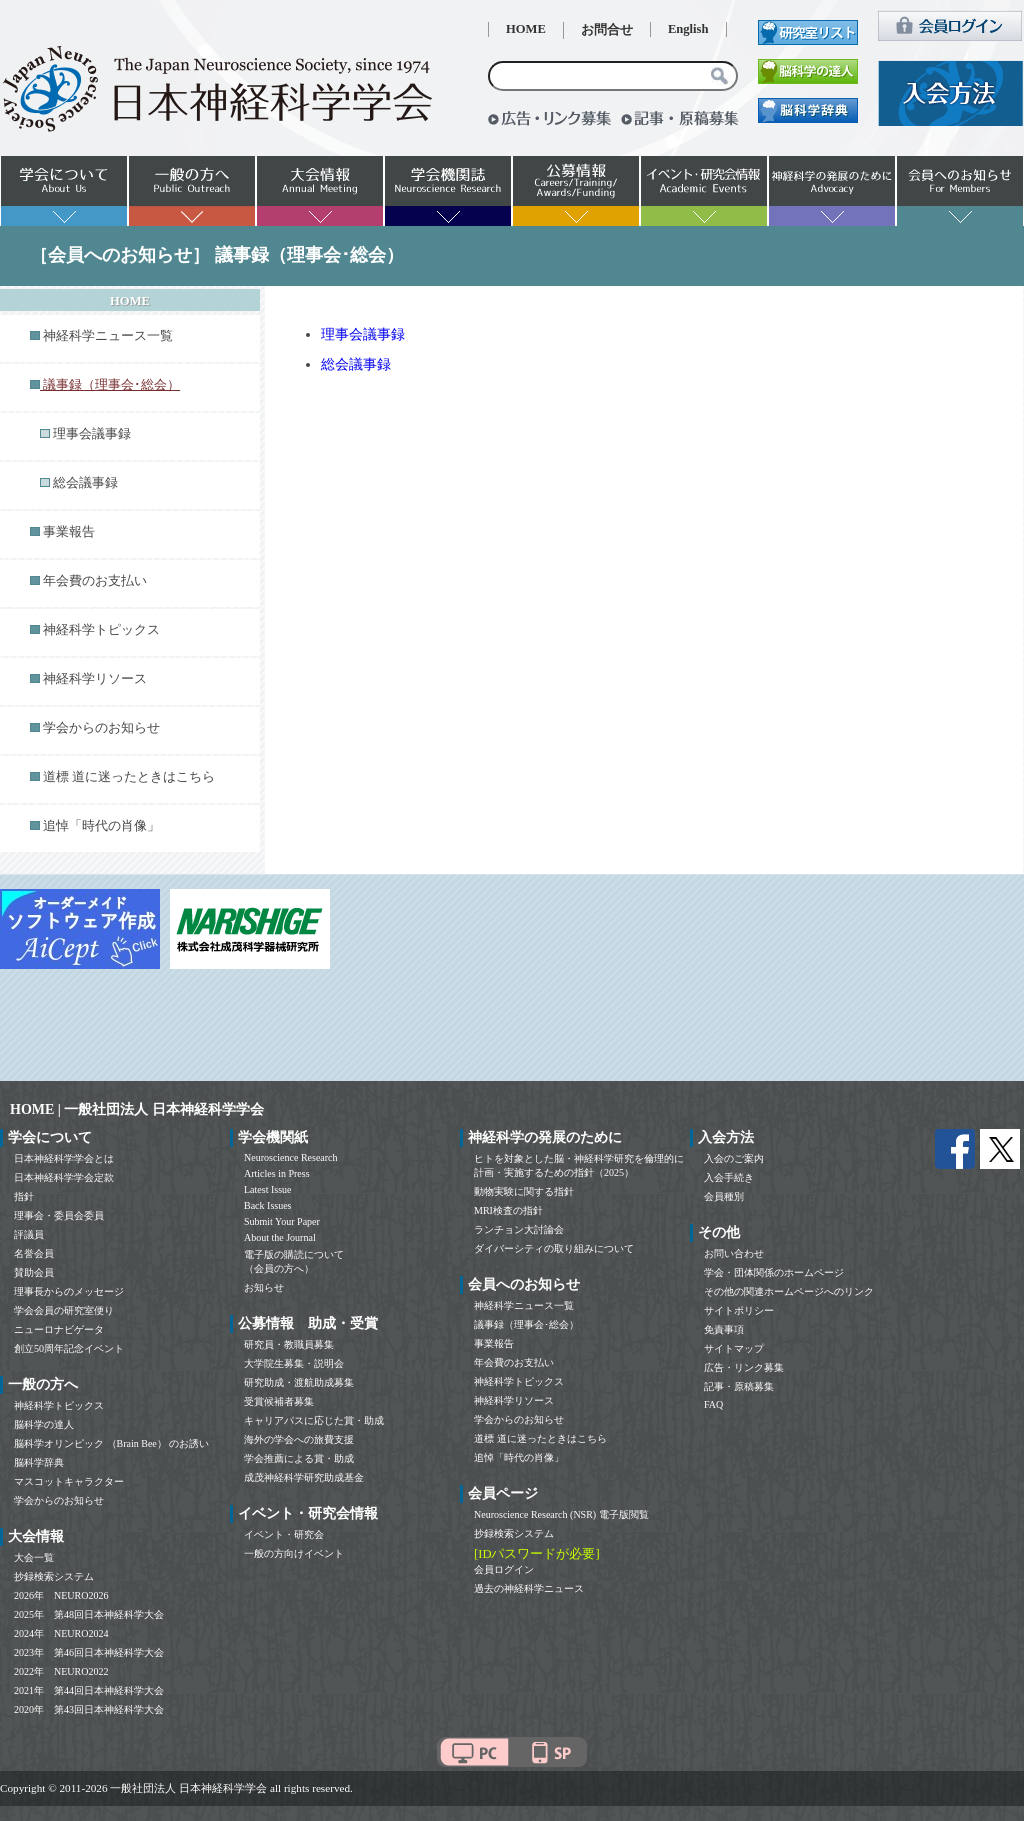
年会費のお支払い (95, 581)
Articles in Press (277, 1173)
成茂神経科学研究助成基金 (304, 1477)
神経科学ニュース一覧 (108, 336)
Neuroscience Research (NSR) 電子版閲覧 (561, 1514)
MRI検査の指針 (508, 1210)
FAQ (713, 1404)
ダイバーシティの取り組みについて (554, 1248)
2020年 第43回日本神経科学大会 (89, 1709)
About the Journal (280, 1237)
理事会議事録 (92, 434)
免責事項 (724, 1329)
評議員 (29, 1234)
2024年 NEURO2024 (61, 1633)
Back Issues (268, 1205)
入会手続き (729, 1177)
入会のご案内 (734, 1158)
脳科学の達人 (44, 1424)
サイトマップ (734, 1348)
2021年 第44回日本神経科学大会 (89, 1690)
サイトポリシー (739, 1310)
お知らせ (264, 1287)
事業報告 (69, 532)
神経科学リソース (95, 679)
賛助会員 (34, 1272)
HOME (526, 29)
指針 (24, 1196)
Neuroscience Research (291, 1157)
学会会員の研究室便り (64, 1310)
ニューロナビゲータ (59, 1329)
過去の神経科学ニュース (529, 1588)
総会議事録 (85, 483)
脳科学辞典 (39, 1462)
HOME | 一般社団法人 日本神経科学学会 (137, 1109)
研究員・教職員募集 (289, 1344)
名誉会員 (34, 1253)
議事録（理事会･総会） (526, 1324)
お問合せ (607, 30)
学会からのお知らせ (101, 728)
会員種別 (724, 1196)
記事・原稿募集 (739, 1386)
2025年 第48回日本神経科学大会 (89, 1614)
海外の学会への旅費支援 (299, 1439)
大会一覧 (34, 1557)
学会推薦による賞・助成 (299, 1458)
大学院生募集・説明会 (294, 1363)
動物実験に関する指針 (524, 1191)
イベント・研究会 (284, 1534)
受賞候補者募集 (279, 1401)
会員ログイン (504, 1569)
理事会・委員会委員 (59, 1215)
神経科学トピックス (101, 630)
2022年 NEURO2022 (61, 1671)
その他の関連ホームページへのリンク (789, 1291)
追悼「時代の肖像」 (101, 826)
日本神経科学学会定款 (64, 1177)
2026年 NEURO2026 (61, 1595)
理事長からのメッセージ (69, 1291)
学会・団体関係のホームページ (774, 1272)
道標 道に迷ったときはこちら (129, 777)
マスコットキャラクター (69, 1481)
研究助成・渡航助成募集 (299, 1382)
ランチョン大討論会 (519, 1229)
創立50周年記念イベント (69, 1348)
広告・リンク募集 (744, 1367)
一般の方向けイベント (294, 1553)
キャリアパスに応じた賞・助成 (314, 1420)
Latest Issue (268, 1189)
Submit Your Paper (282, 1221)
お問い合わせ (734, 1253)
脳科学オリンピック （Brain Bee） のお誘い (111, 1443)
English (688, 29)
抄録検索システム (54, 1576)
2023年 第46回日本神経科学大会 (89, 1652)
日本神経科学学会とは (64, 1158)
